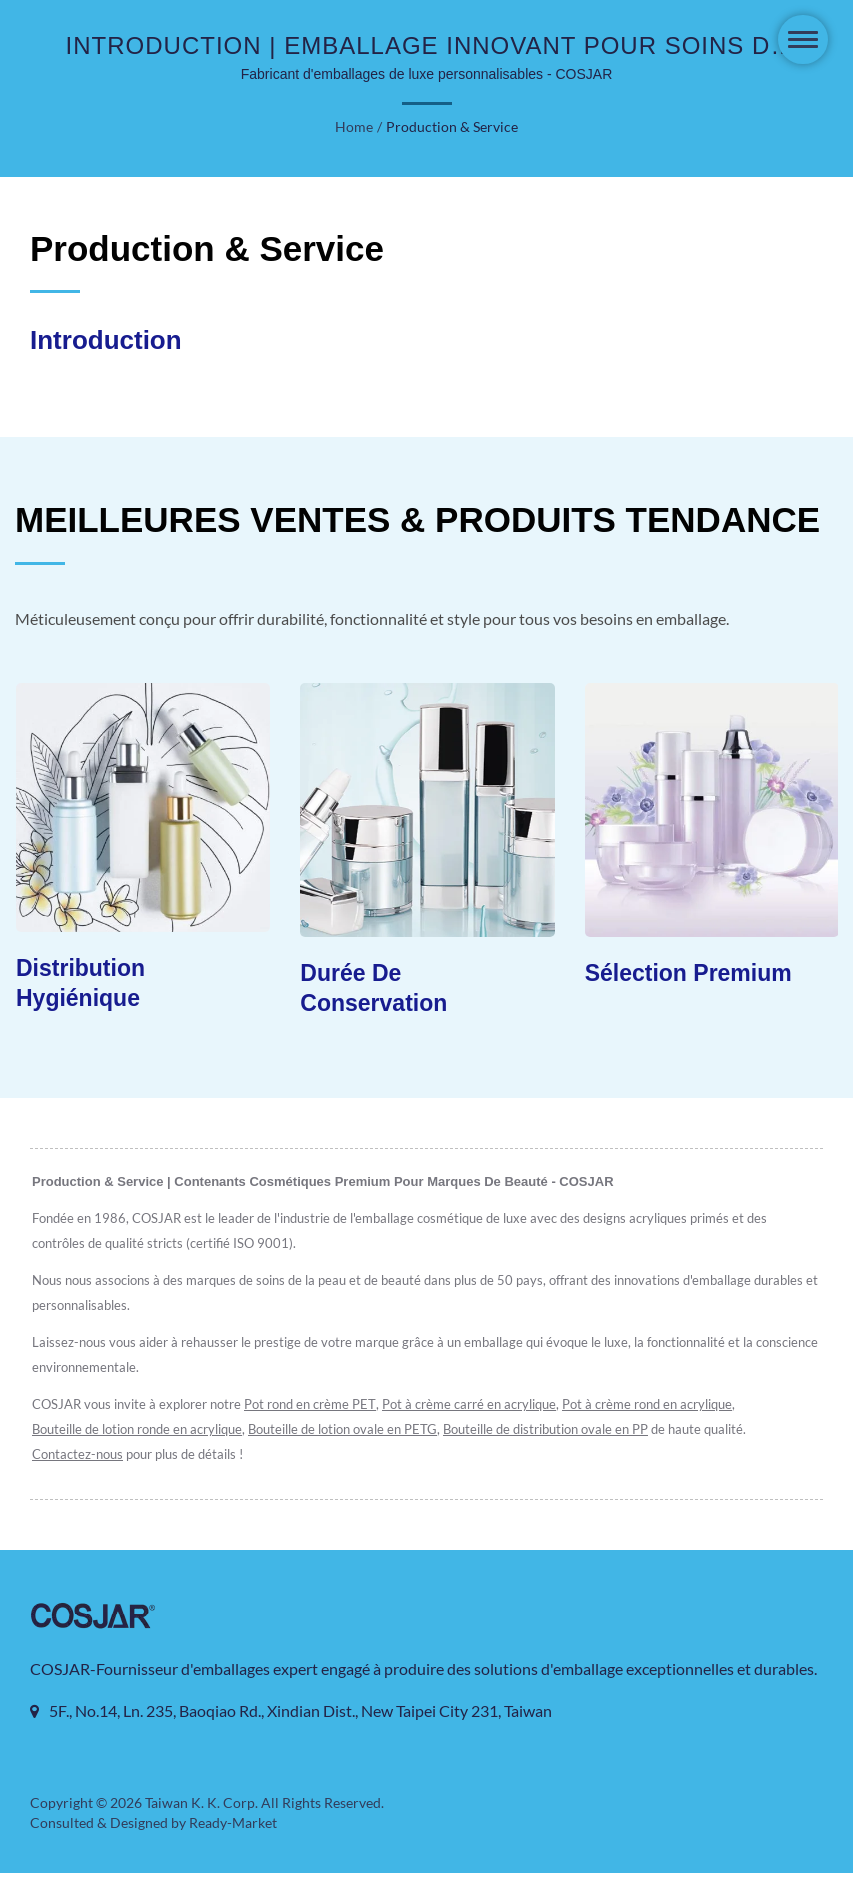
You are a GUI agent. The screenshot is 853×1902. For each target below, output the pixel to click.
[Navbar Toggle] (803, 39)
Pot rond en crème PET (316, 1405)
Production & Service (451, 127)
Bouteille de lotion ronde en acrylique (138, 1430)
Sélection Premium (688, 974)
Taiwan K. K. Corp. (201, 1832)
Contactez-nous (77, 1455)
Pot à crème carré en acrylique (479, 1405)
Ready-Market (236, 1852)
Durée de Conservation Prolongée (373, 1004)
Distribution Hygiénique (80, 984)
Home (355, 127)
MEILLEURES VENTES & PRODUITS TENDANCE (417, 519)
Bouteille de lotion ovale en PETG (349, 1430)
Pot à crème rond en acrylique (661, 1405)
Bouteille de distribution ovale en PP (558, 1430)
